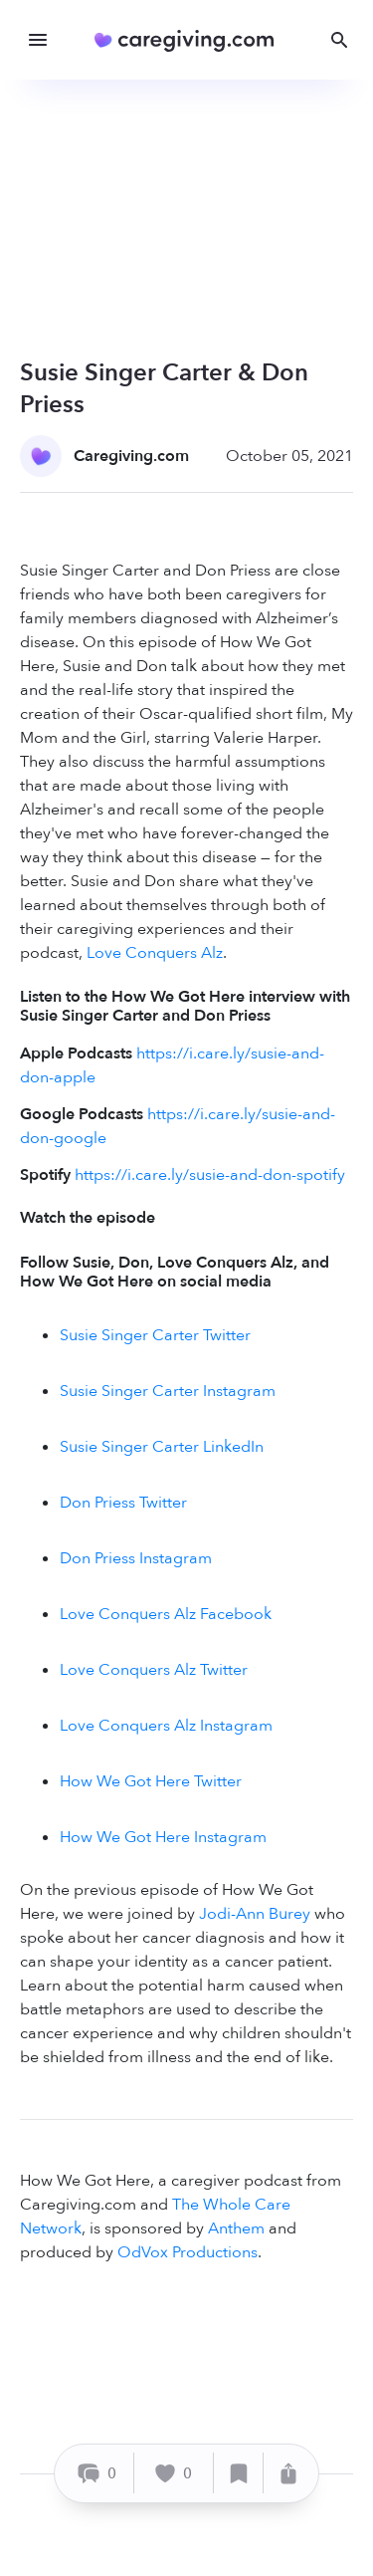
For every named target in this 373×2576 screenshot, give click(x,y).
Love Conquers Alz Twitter (154, 1670)
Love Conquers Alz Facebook (166, 1614)
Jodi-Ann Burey (254, 1914)
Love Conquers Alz (155, 953)
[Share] (288, 2473)
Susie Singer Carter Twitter (155, 1335)
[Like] (174, 2473)
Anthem (236, 2228)
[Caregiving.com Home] (190, 40)
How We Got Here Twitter (151, 1781)
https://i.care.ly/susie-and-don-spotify (210, 1175)
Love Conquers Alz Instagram (166, 1726)
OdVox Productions (187, 2252)
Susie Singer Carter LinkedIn (162, 1447)
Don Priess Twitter (123, 1503)
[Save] (239, 2473)
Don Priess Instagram (136, 1558)
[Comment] (97, 2473)
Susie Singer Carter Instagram (168, 1391)
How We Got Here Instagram (163, 1837)
